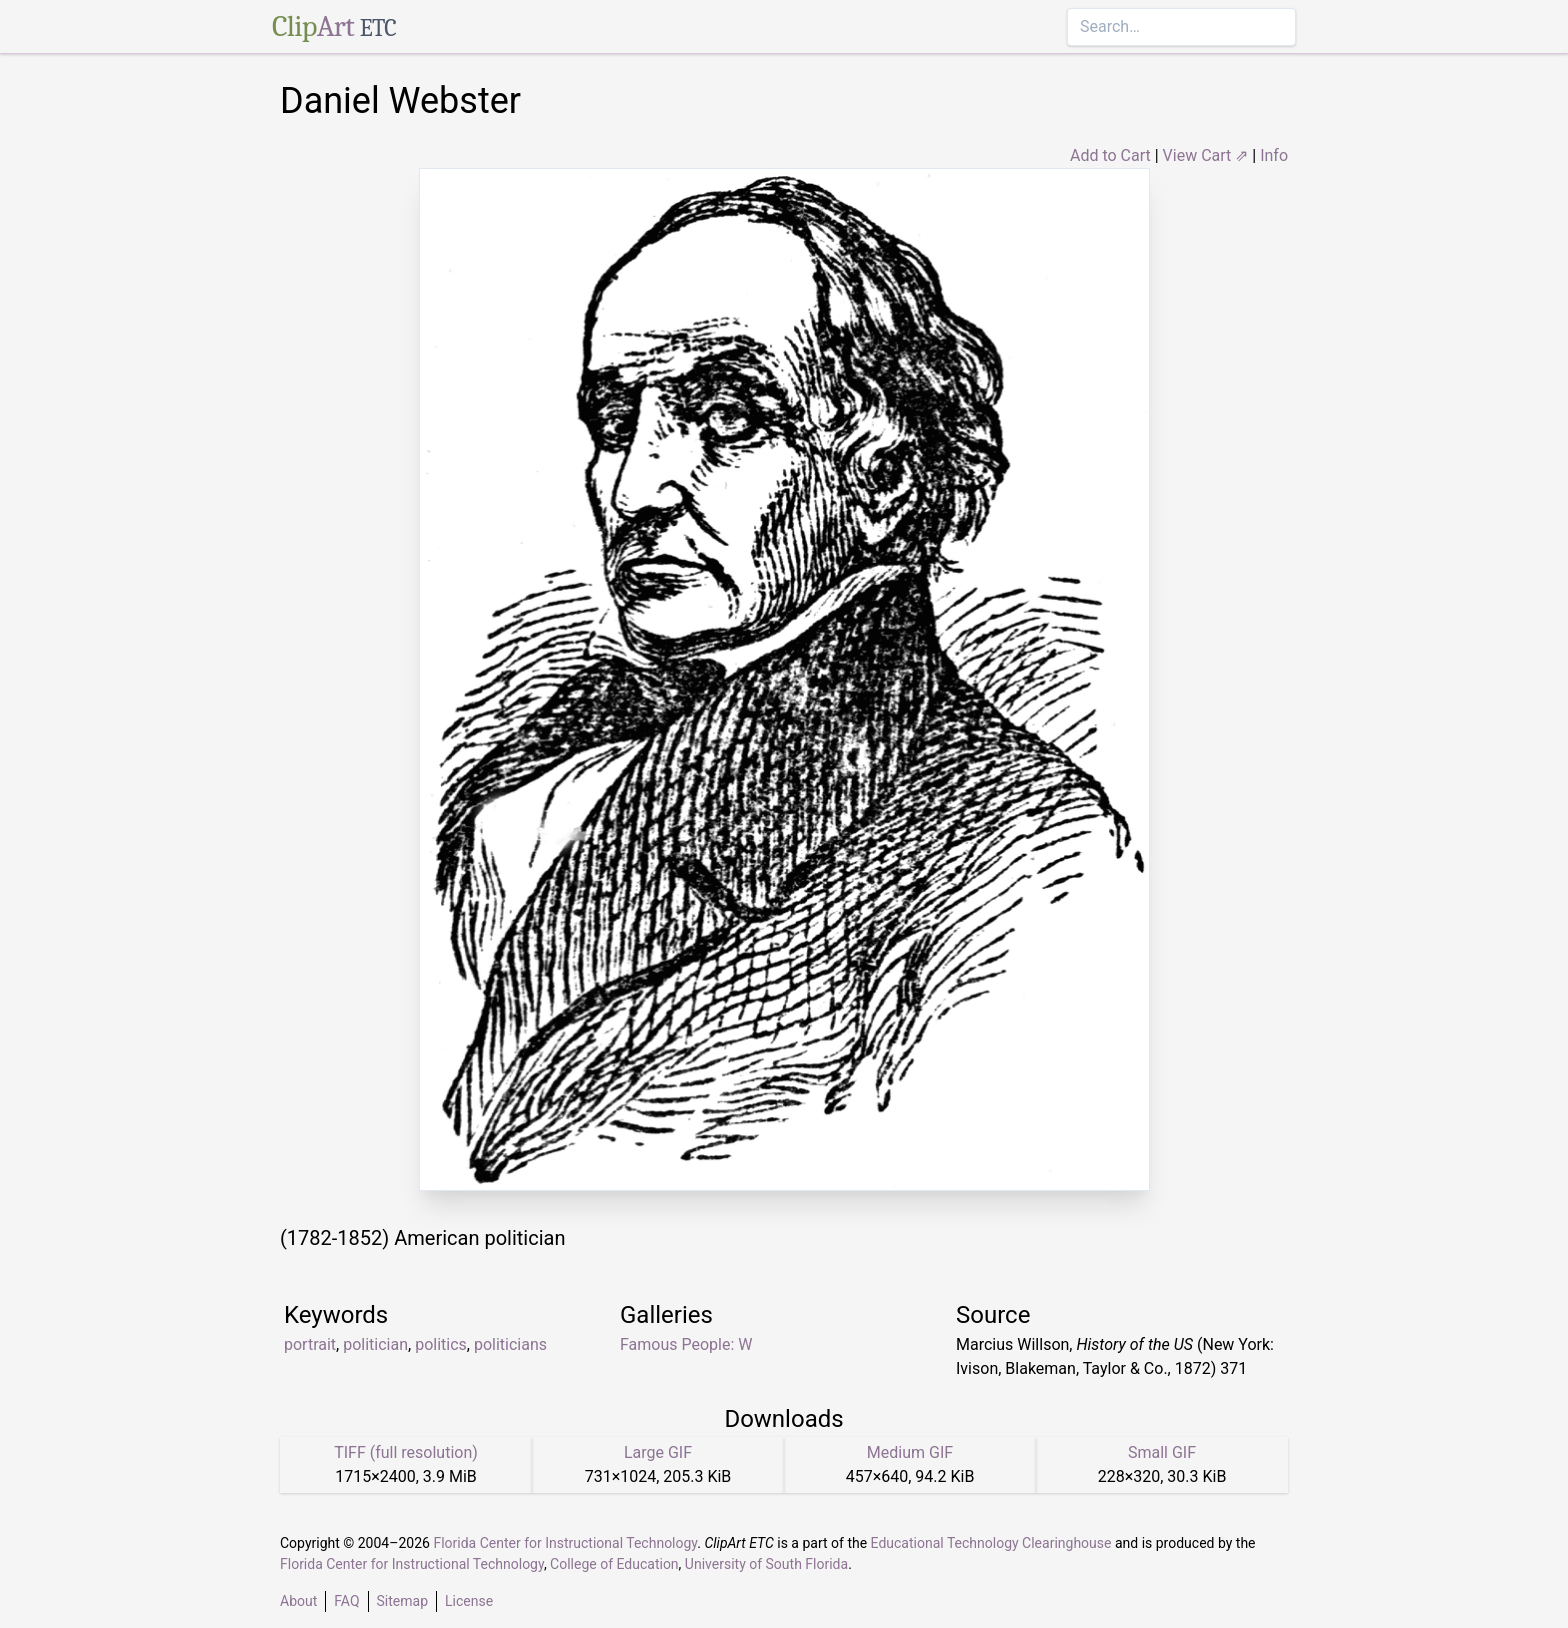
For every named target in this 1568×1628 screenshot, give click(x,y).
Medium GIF (910, 1452)
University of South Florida (766, 1564)
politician (375, 1344)
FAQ (346, 1601)
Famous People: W (686, 1344)
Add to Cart (1110, 155)
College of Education (614, 1564)
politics (441, 1344)
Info (1274, 155)
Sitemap (402, 1601)
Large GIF (658, 1452)
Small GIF (1162, 1452)
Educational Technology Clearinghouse (991, 1543)
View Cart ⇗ (1206, 155)
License (469, 1601)
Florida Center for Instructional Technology (565, 1543)
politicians (510, 1344)
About (298, 1601)
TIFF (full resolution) (406, 1452)
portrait (310, 1344)
